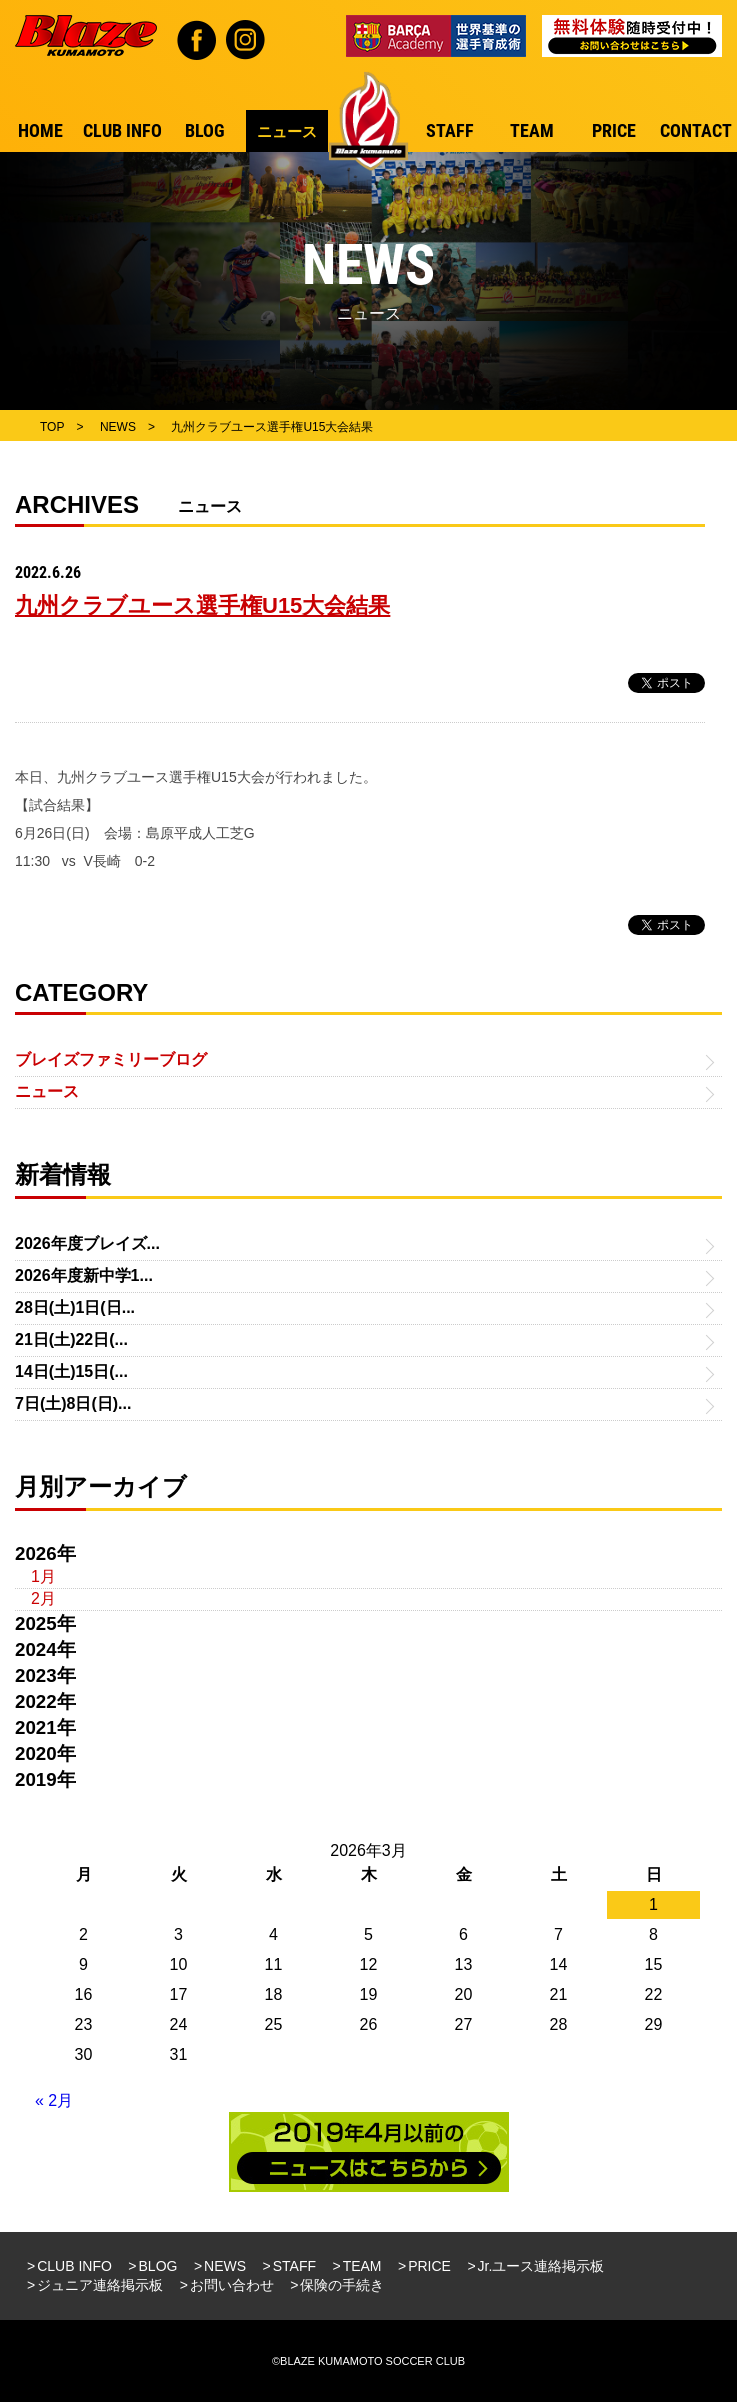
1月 (43, 1576)
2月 (43, 1598)
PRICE (429, 2266)
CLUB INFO (74, 2266)
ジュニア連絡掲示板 (100, 2285)
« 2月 (54, 2100)
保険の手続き (342, 2285)
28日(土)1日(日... (75, 1307)
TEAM (362, 2266)
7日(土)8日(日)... (73, 1403)
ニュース (47, 1091)
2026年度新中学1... (84, 1275)
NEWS (225, 2266)
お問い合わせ (232, 2285)
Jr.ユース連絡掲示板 (541, 2266)
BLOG (158, 2266)
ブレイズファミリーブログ (111, 1059)
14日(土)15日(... (71, 1371)
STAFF (294, 2266)
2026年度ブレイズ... (87, 1243)
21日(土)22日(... (71, 1339)
